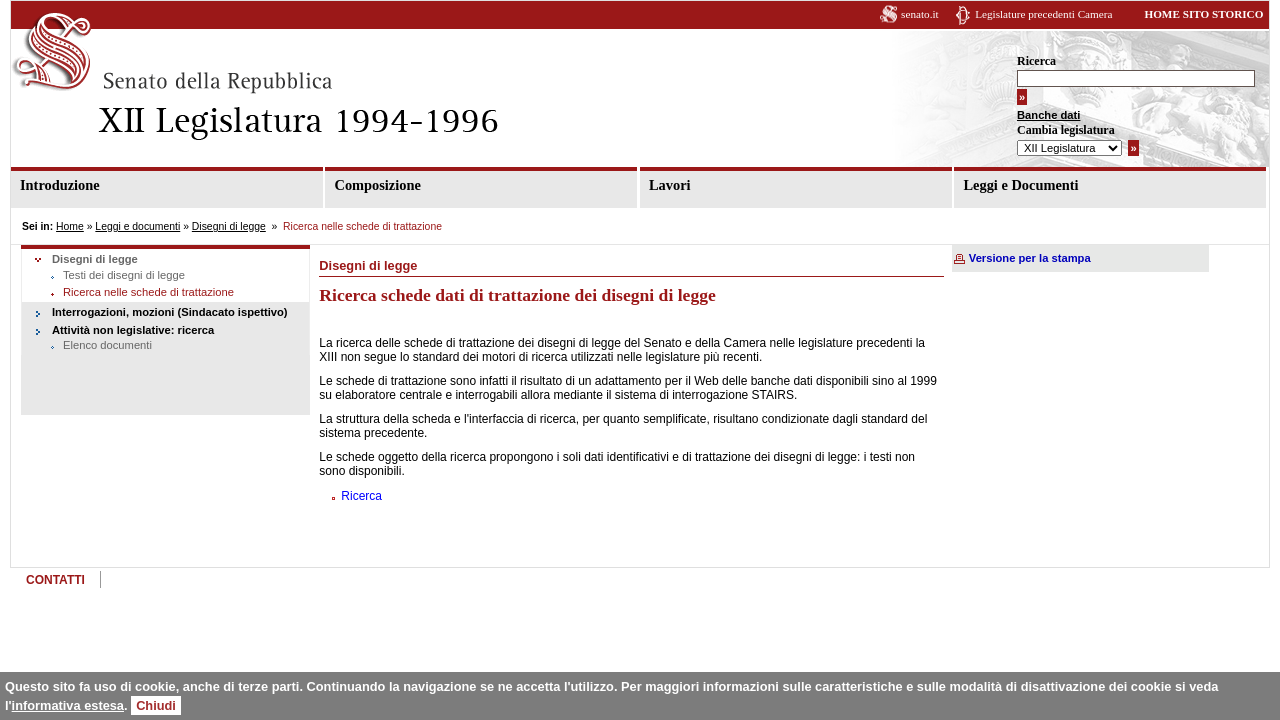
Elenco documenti (107, 345)
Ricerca (1036, 61)
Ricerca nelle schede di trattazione (148, 292)
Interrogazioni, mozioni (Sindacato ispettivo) (170, 312)
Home (70, 226)
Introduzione (60, 185)
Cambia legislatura (1066, 130)
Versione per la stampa (1030, 258)
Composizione (377, 185)
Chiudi (156, 705)
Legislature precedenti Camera (1043, 14)
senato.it (920, 14)
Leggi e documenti (137, 226)
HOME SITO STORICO (1203, 14)
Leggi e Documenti (1020, 185)
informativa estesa (68, 705)
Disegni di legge (229, 226)
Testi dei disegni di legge (124, 275)
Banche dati (1048, 115)
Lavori (670, 185)
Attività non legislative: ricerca (133, 330)
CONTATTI (55, 580)
